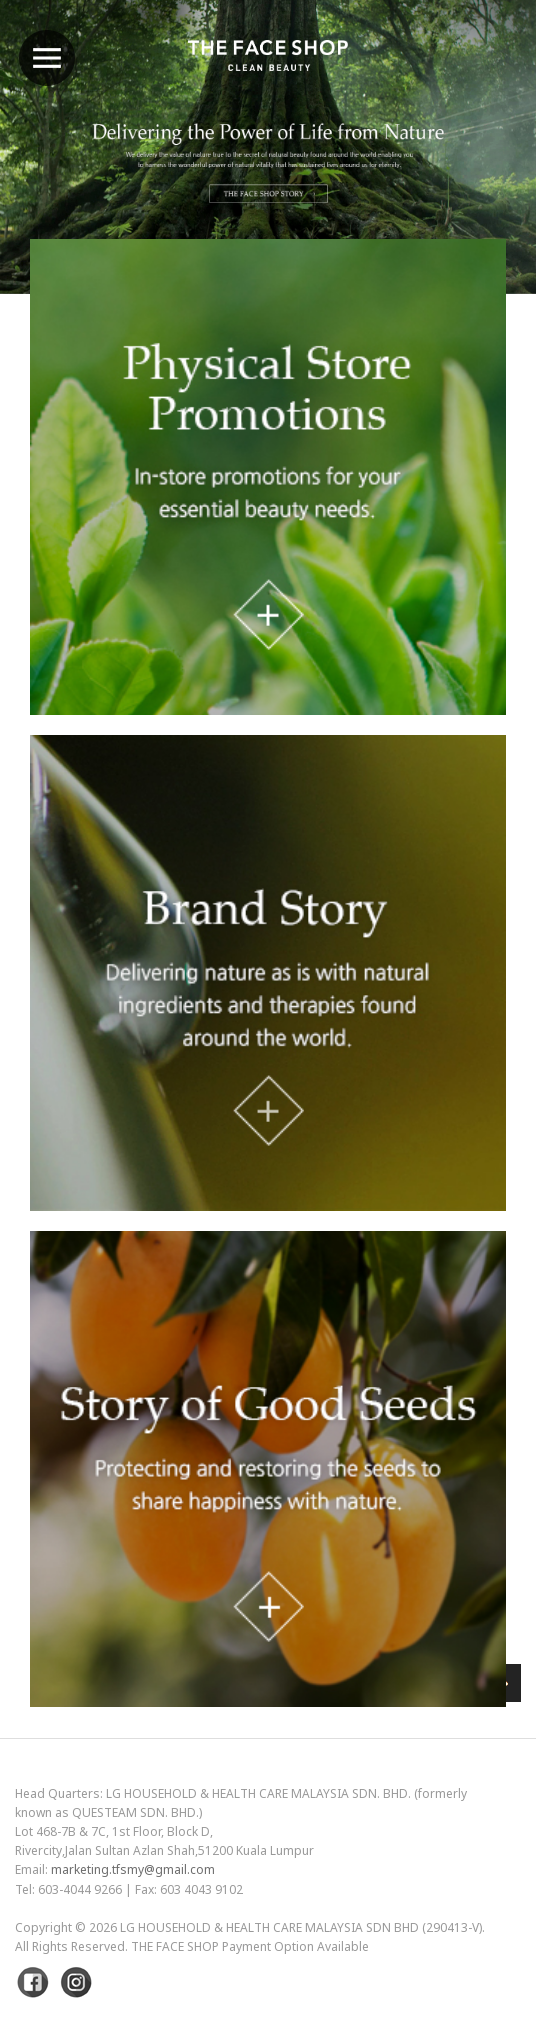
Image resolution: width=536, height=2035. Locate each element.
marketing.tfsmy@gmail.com (133, 1869)
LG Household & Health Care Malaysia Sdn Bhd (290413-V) (301, 1927)
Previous (65, 199)
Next (471, 199)
